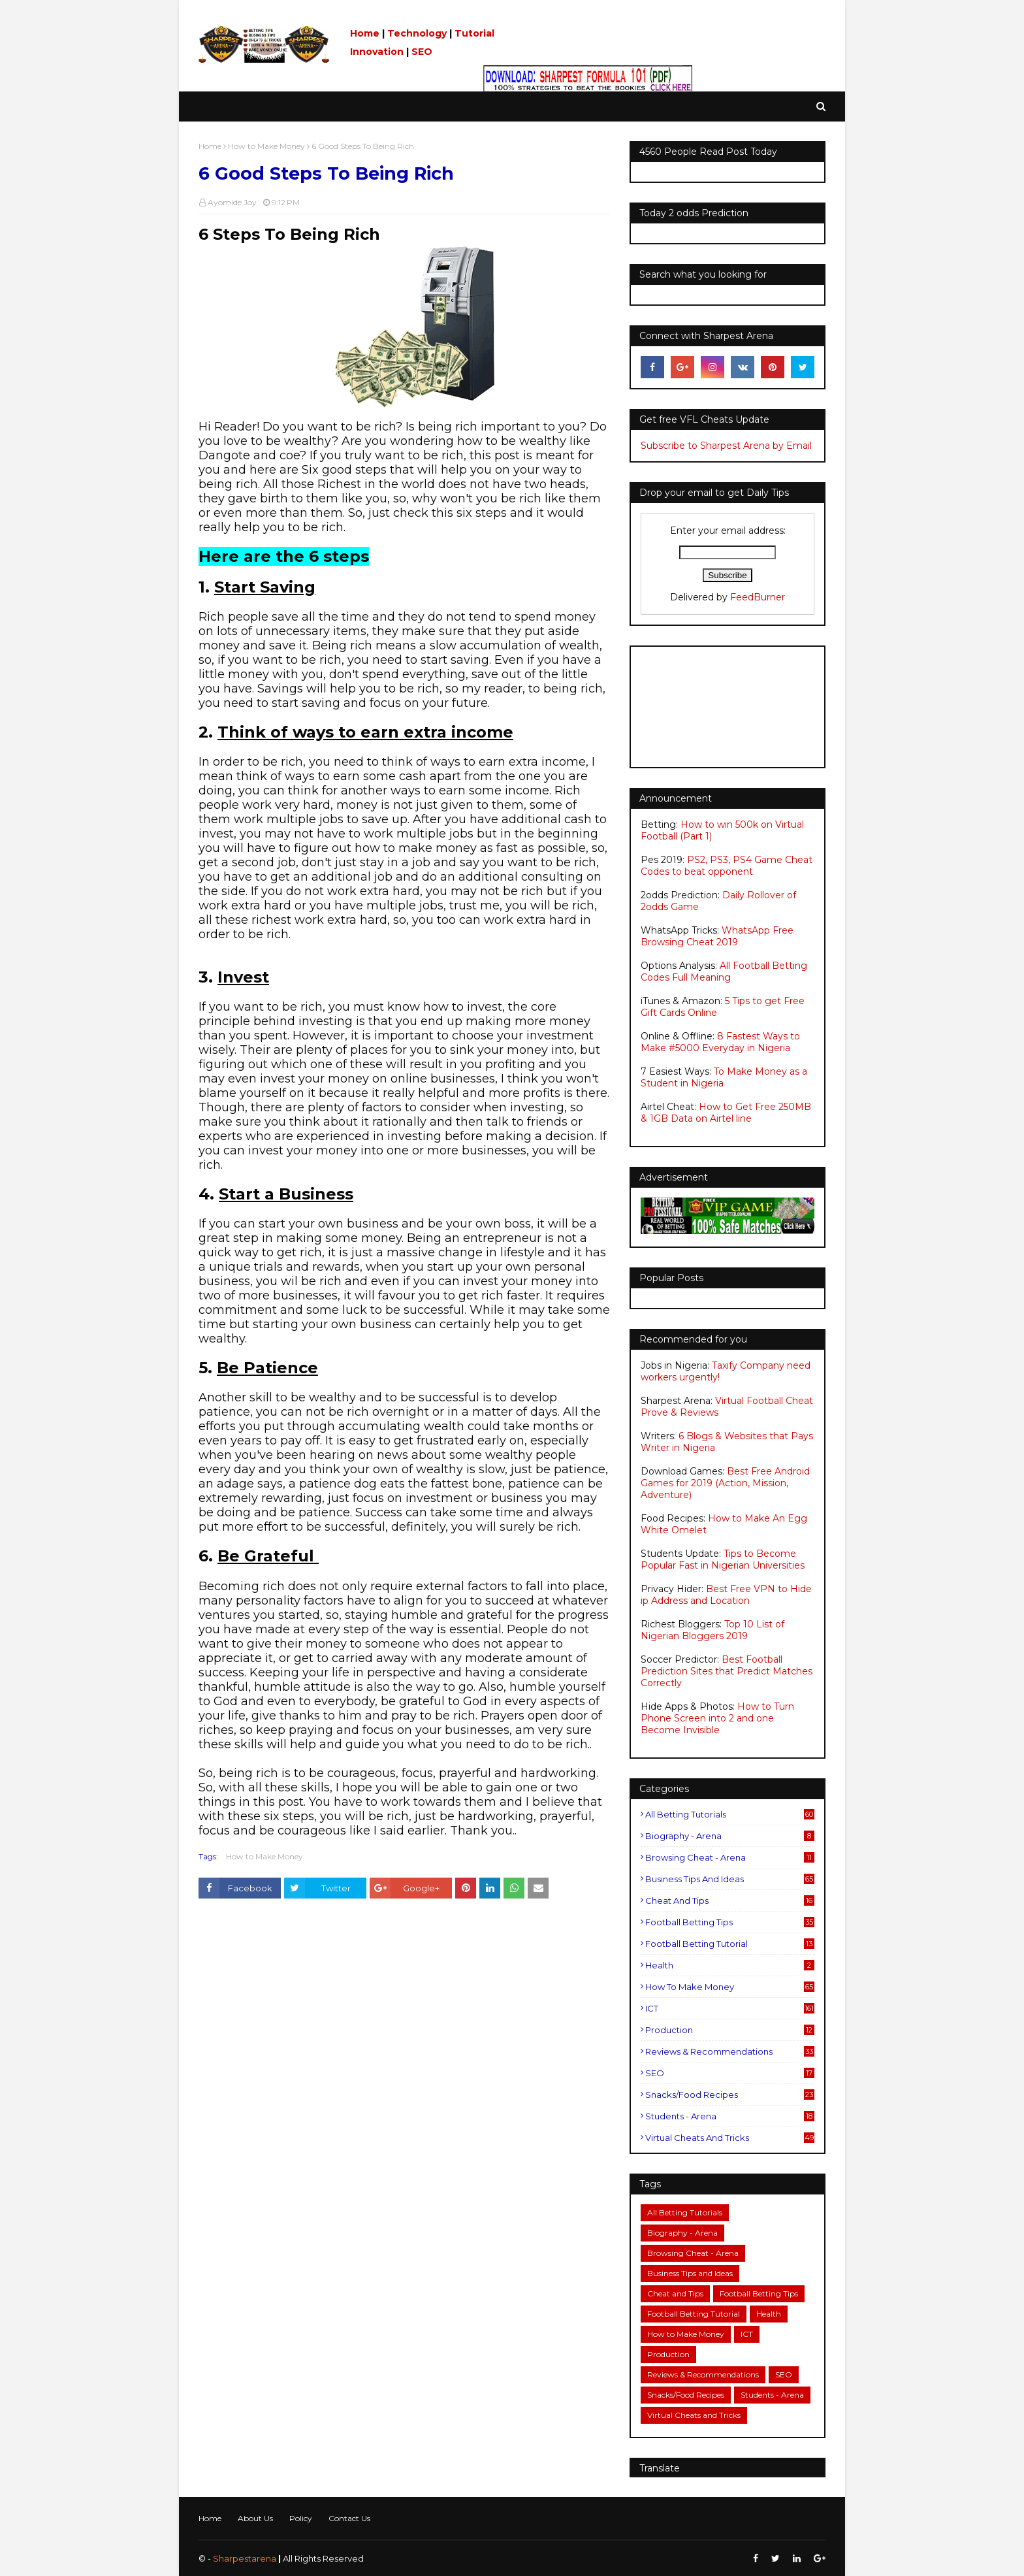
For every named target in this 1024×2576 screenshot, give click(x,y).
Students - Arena (729, 2116)
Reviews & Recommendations (729, 2051)
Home (364, 33)
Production (729, 2030)
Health (729, 1965)
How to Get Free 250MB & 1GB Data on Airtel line (726, 1112)
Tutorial (474, 33)
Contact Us (349, 2518)
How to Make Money (266, 146)
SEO (421, 51)
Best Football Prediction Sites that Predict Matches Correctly (726, 1671)
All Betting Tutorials (729, 1814)
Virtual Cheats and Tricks (729, 2137)
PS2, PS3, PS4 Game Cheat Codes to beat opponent (726, 865)
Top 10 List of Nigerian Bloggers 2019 (712, 1630)
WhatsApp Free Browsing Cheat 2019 (717, 936)
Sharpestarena (244, 2558)
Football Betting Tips (729, 1922)
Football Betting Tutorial (729, 1943)
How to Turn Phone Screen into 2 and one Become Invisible (717, 1718)
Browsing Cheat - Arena (729, 1857)
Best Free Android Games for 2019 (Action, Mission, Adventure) (725, 1483)
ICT (729, 2008)
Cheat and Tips (729, 1900)
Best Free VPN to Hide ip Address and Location (726, 1594)
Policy (300, 2518)
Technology (417, 33)
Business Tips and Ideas (729, 1879)
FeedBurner (757, 597)
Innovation (377, 51)
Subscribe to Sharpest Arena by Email (726, 445)
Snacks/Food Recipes (729, 2094)
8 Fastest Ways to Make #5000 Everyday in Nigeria (720, 1042)
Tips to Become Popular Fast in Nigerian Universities (723, 1559)
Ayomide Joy (232, 202)
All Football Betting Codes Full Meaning (724, 971)
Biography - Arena (729, 1836)
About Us (255, 2518)
